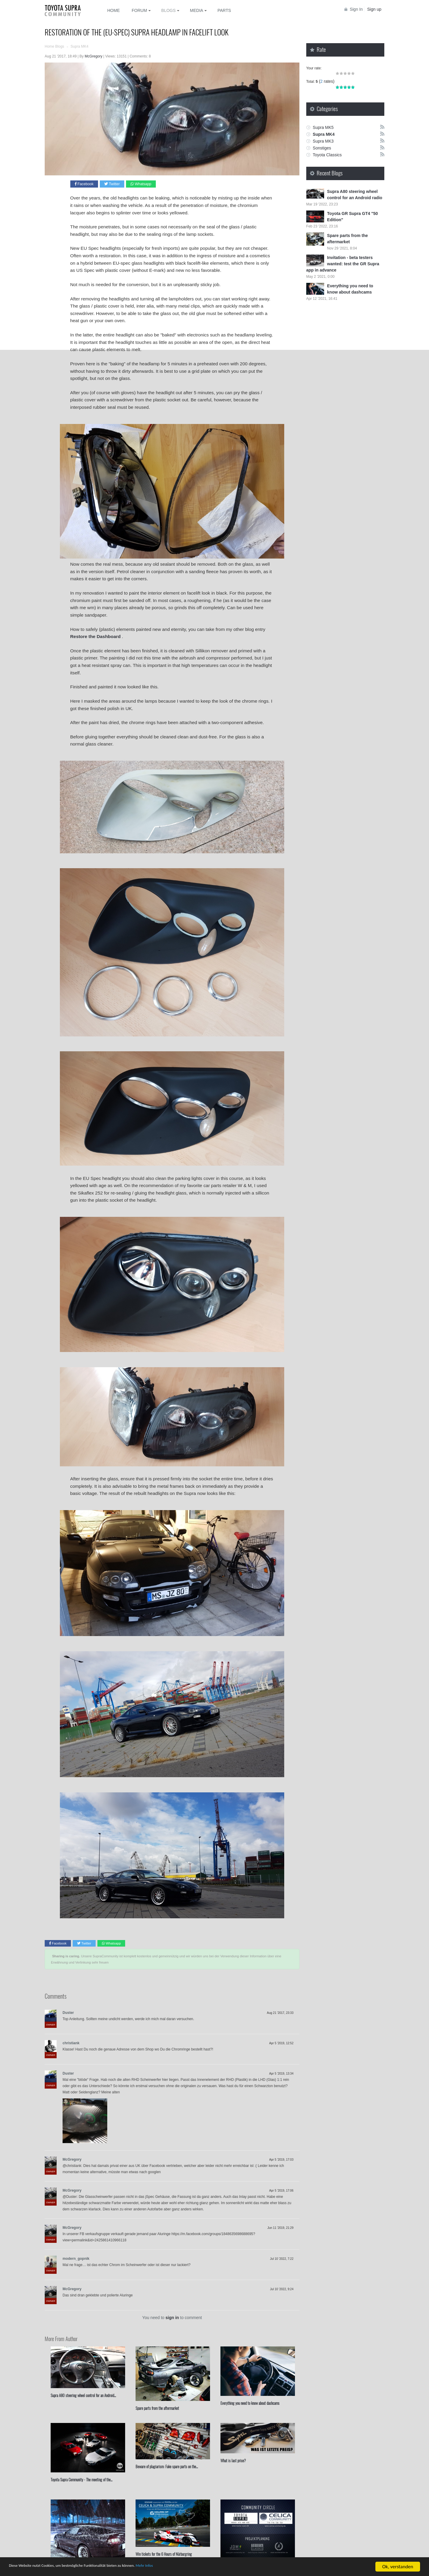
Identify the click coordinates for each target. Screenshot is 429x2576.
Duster (68, 2013)
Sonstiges (322, 148)
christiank (71, 2043)
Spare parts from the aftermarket (157, 2408)
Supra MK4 (324, 134)
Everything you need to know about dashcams (249, 2403)
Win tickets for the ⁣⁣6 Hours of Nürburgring (164, 2554)
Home (113, 10)
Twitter (111, 184)
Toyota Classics (327, 154)
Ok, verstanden (397, 2566)
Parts (224, 10)
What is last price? (233, 2460)
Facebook (84, 184)
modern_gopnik (76, 2259)
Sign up (374, 9)
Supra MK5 (323, 127)
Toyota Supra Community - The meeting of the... (81, 2480)
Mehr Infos (185, 2567)
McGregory (72, 2159)
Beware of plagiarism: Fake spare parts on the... (167, 2466)
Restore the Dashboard (95, 636)
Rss (382, 126)
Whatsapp (140, 184)
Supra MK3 (323, 141)
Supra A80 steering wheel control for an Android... (83, 2395)
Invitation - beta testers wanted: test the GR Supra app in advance (342, 263)
